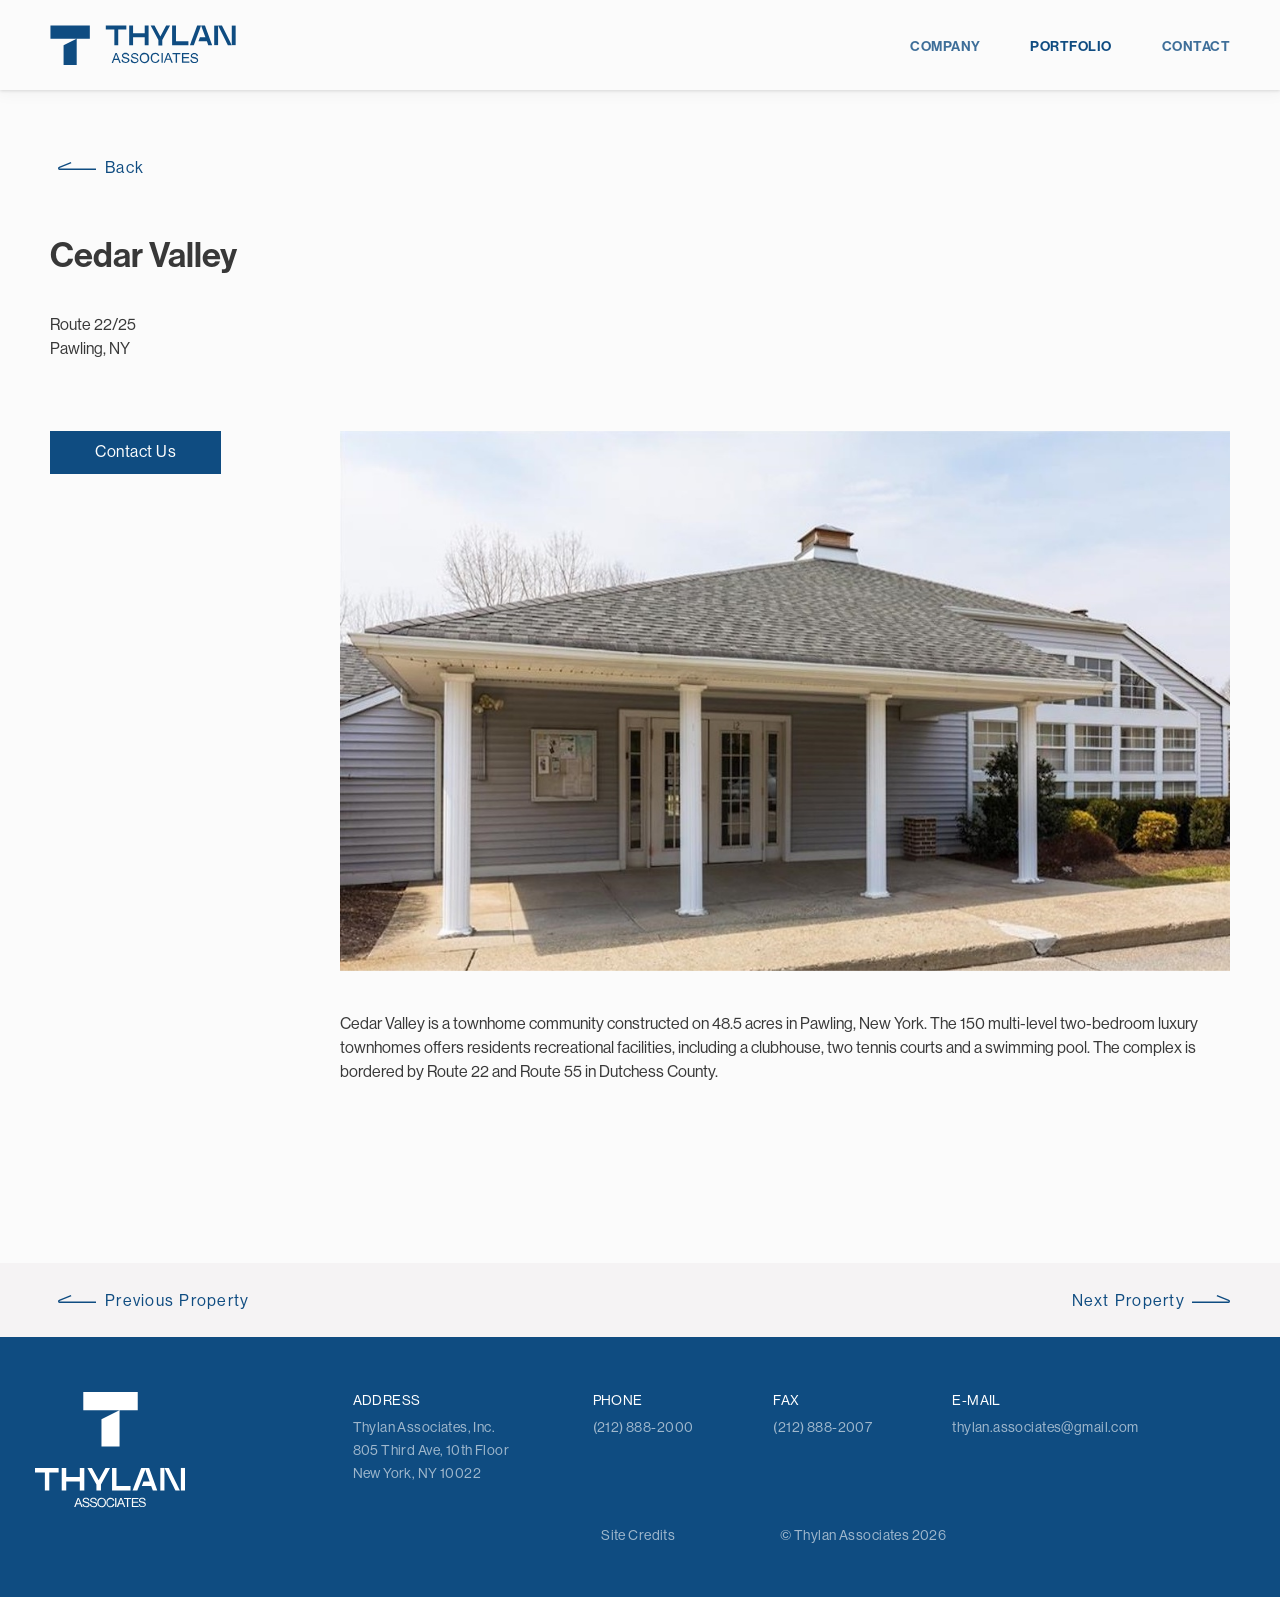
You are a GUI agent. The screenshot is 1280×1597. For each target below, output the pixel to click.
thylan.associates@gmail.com (1045, 1427)
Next (1128, 1300)
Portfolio (1070, 46)
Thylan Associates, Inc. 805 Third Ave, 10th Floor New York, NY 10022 (431, 1450)
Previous (177, 1300)
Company (945, 46)
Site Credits (638, 1535)
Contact (1196, 46)
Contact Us (135, 451)
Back (124, 167)
